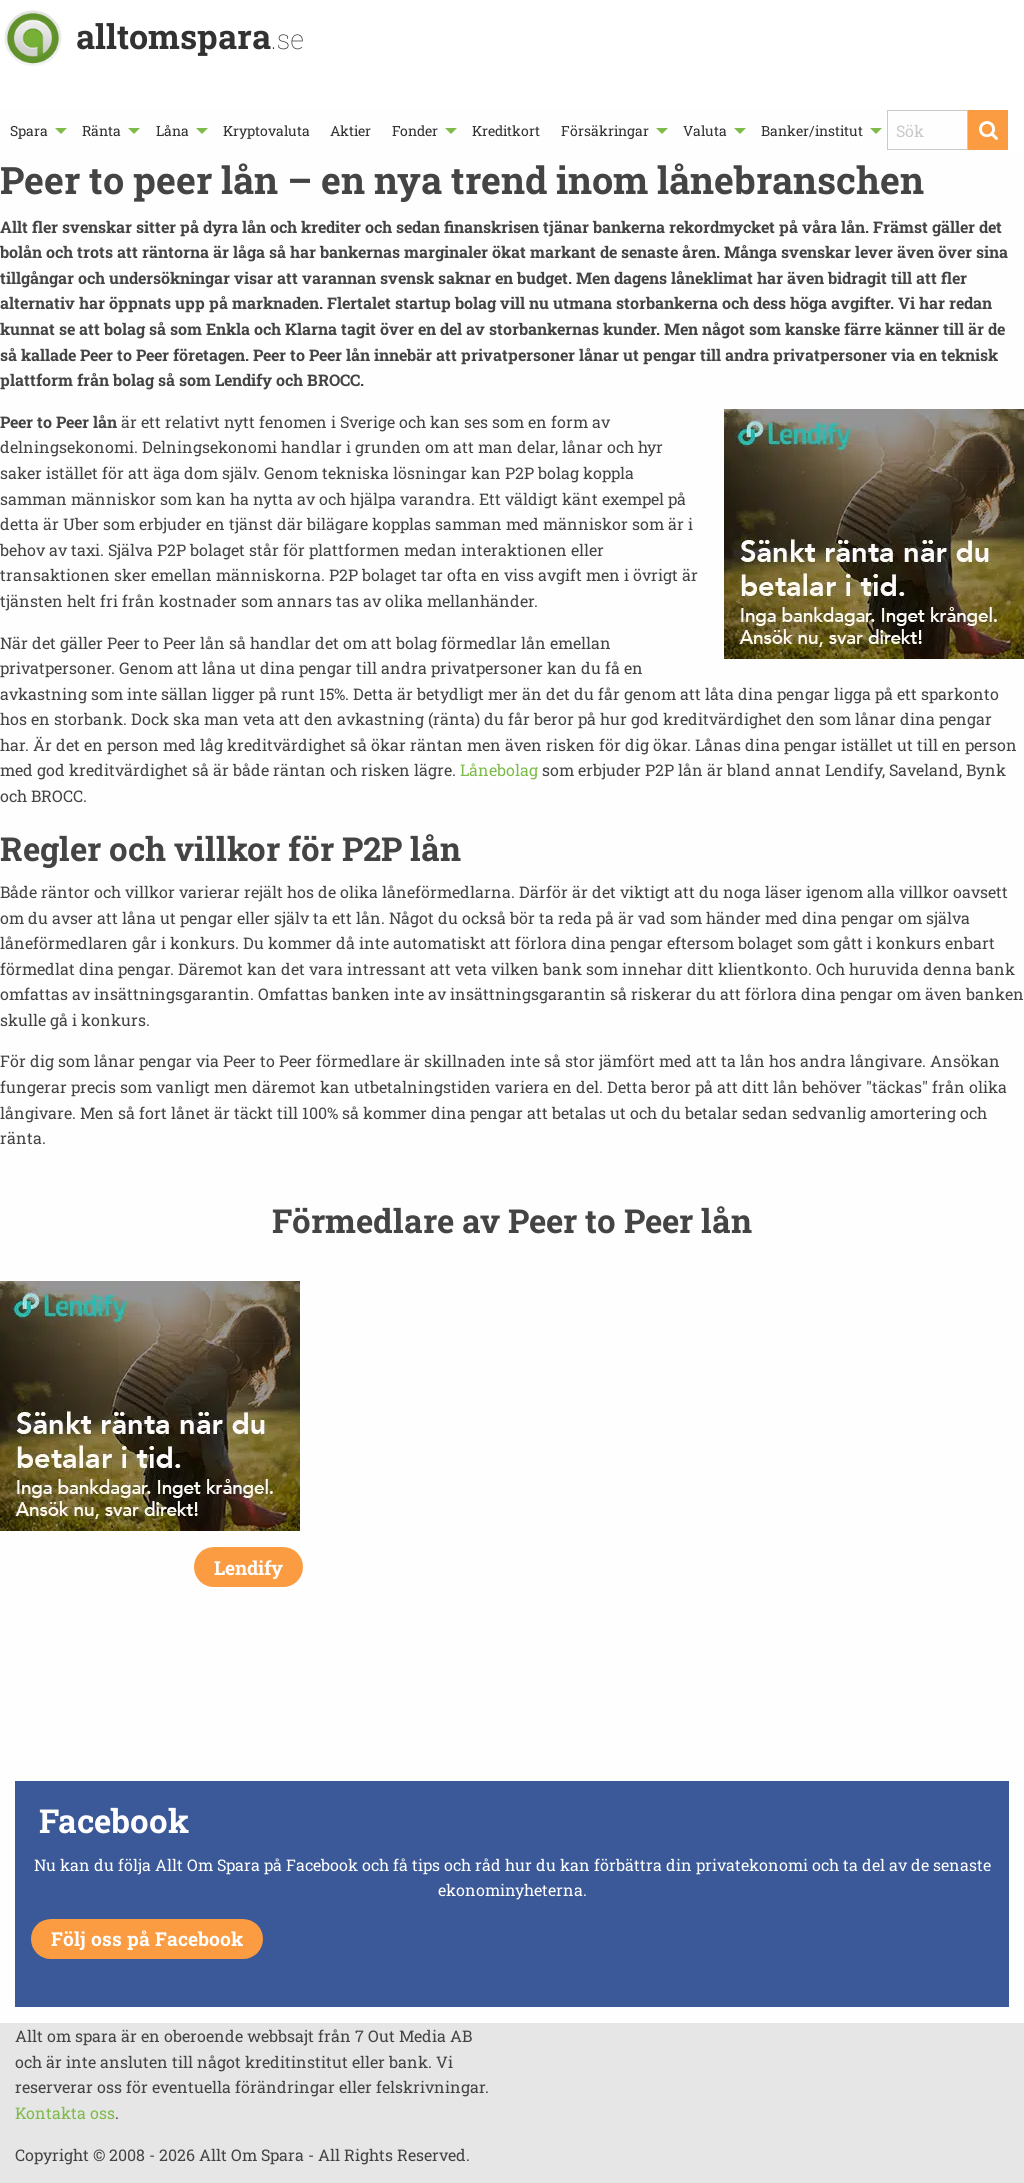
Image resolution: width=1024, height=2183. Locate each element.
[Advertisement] (512, 1705)
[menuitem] (36, 130)
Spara (29, 130)
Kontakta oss (65, 2112)
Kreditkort (506, 130)
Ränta (101, 130)
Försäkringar (605, 130)
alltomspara (190, 35)
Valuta (705, 130)
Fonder (415, 130)
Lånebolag (499, 769)
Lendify (248, 1567)
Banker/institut (812, 130)
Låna (172, 130)
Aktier (350, 130)
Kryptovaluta (266, 130)
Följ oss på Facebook (147, 1938)
